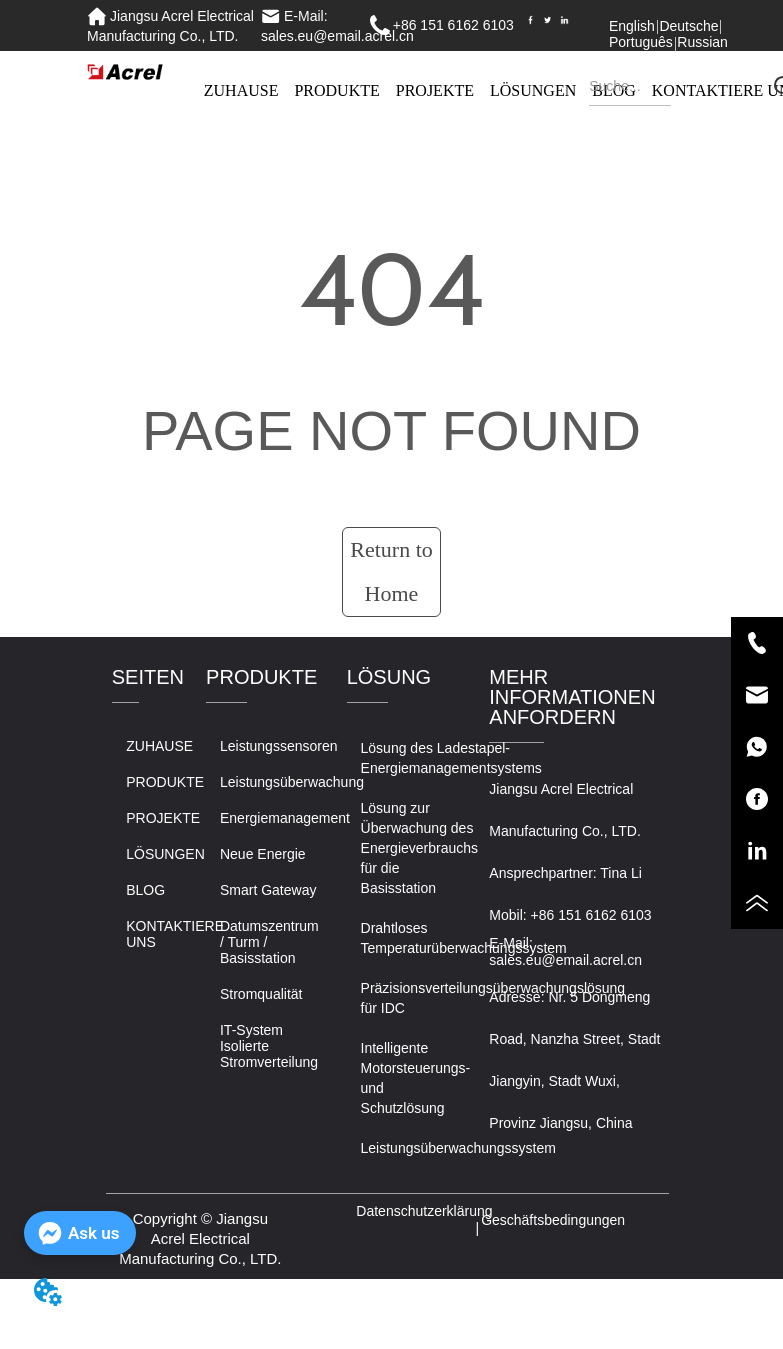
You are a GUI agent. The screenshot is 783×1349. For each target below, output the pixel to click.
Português (641, 42)
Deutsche (688, 26)
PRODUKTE (336, 90)
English (632, 26)
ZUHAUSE (241, 90)
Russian (702, 42)
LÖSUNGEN (533, 90)
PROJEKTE (435, 90)
